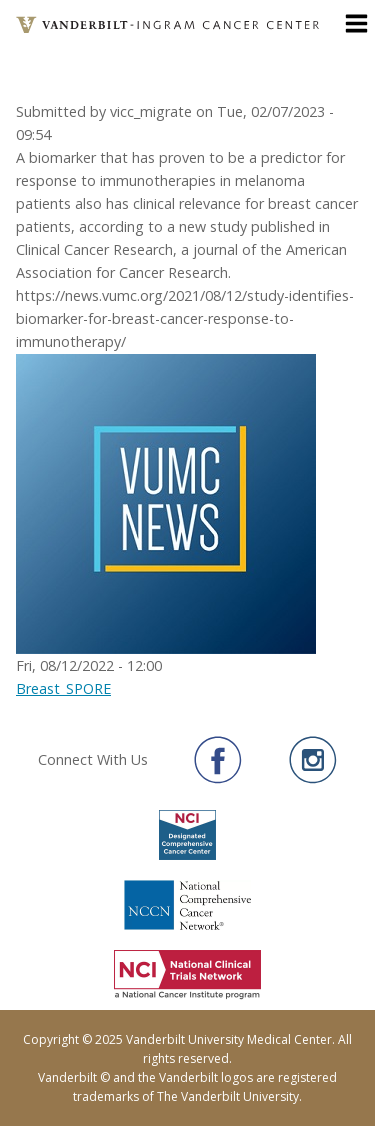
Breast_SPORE (63, 688)
